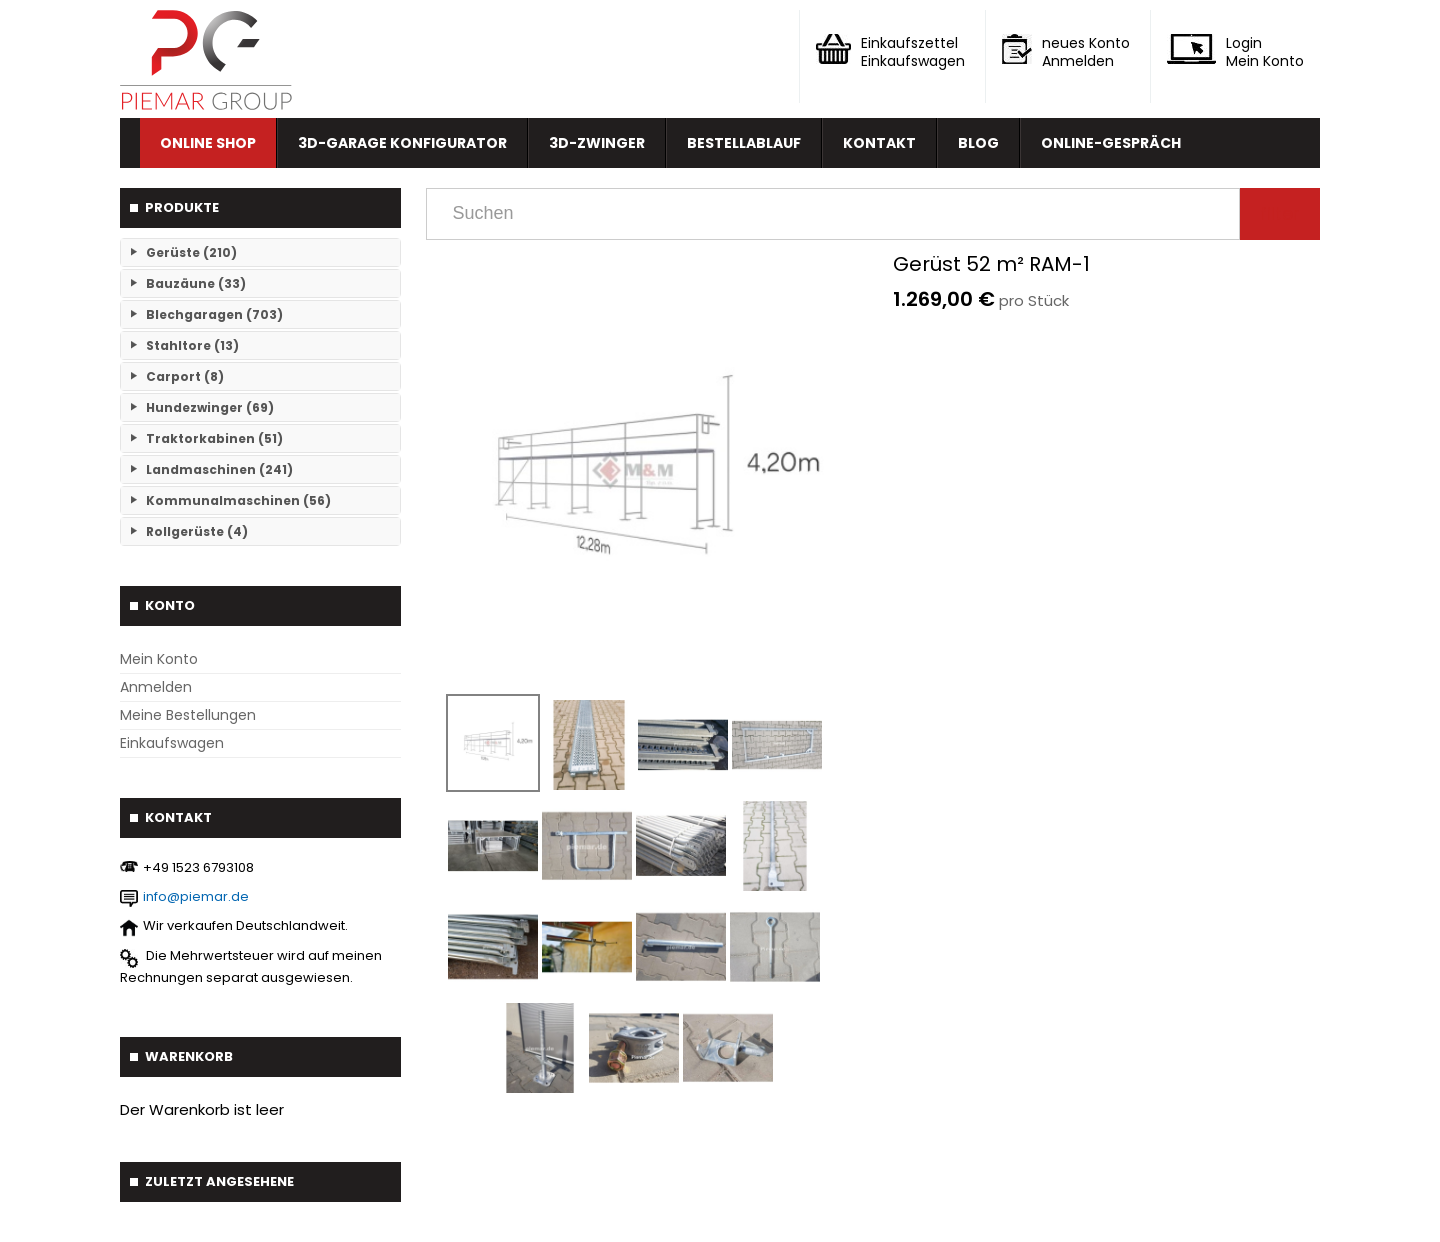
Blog (978, 143)
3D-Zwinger (597, 143)
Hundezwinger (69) (210, 407)
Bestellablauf (744, 143)
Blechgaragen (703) (214, 314)
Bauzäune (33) (196, 283)
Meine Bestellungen (188, 715)
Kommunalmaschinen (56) (238, 500)
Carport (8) (185, 376)
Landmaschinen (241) (219, 469)
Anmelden (156, 687)
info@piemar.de (196, 896)
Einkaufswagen (172, 743)
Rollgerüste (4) (197, 531)
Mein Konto (159, 659)
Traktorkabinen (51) (214, 438)
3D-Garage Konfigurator (402, 143)
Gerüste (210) (191, 252)
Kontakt (879, 143)
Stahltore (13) (192, 345)
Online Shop (208, 143)
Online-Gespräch (1111, 143)
